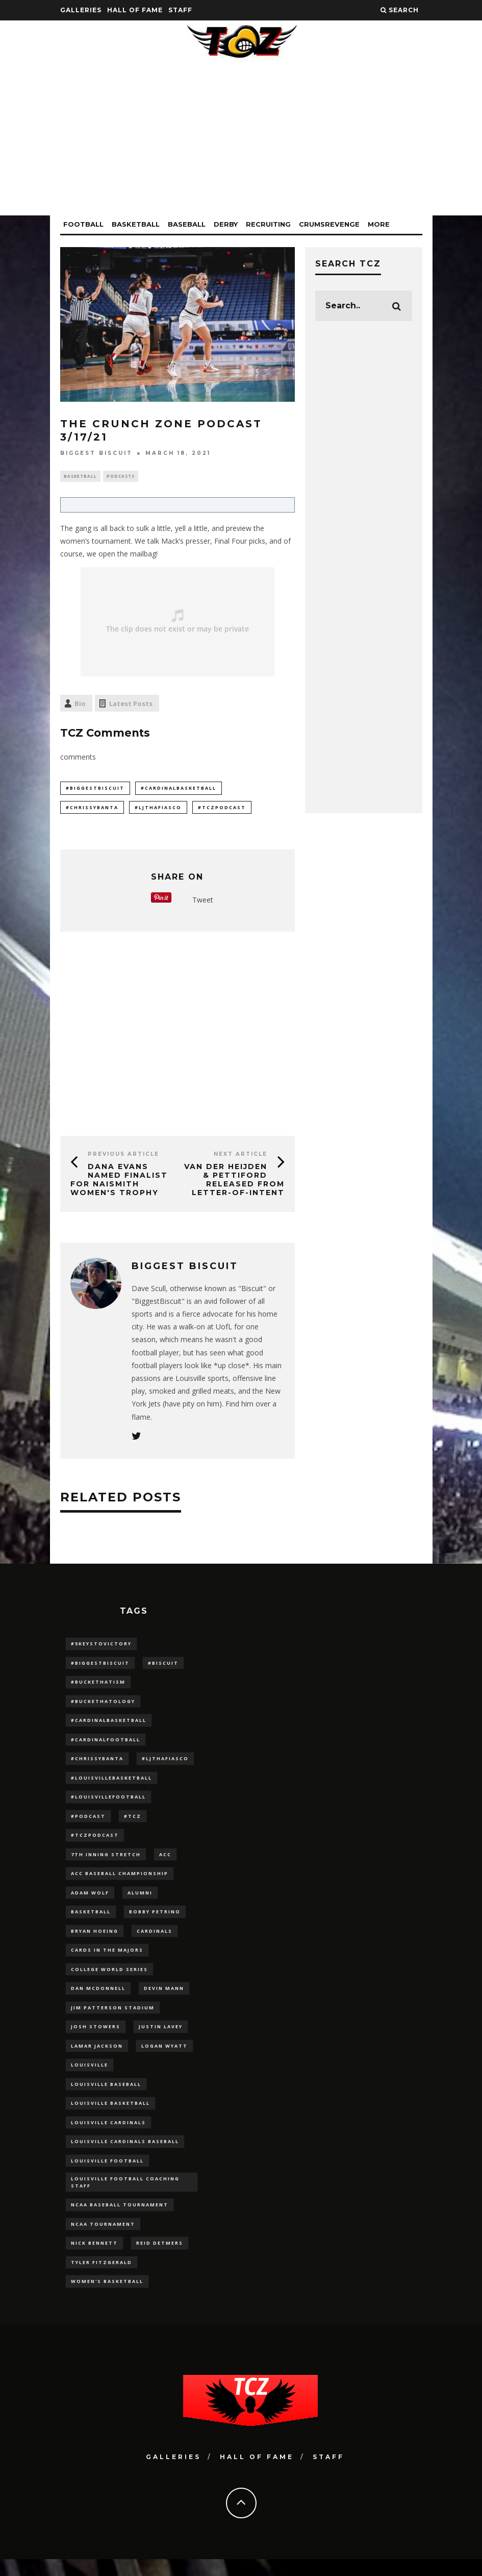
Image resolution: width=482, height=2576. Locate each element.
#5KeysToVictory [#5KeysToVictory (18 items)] (101, 1646)
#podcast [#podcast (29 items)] (88, 1827)
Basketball (136, 224)
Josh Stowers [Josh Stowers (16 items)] (95, 2047)
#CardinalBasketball (178, 789)
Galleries (81, 10)
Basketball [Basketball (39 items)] (91, 1927)
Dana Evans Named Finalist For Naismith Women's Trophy (119, 1182)
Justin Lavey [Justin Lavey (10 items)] (161, 2047)
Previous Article (123, 1157)
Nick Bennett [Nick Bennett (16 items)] (94, 2274)
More (379, 224)
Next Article (240, 1157)
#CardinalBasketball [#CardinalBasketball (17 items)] (108, 1726)
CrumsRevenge (329, 224)
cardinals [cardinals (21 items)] (154, 1946)
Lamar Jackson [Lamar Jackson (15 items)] (97, 2066)
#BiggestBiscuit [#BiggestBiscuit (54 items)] (100, 1666)
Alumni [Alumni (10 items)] (140, 1907)
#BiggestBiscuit (95, 789)
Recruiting (268, 224)
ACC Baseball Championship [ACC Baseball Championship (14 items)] (119, 1886)
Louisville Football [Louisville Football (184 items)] (107, 2186)
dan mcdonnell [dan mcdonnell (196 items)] (98, 2006)
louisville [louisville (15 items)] (89, 2086)
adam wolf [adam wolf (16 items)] (90, 1907)
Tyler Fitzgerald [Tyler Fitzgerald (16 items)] (101, 2294)
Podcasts (121, 476)
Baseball (187, 224)
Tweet (202, 903)
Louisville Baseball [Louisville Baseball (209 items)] (106, 2106)
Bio (80, 704)
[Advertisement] (241, 143)
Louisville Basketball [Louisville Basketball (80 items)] (110, 2127)
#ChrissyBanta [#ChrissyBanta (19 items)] (97, 1766)
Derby (226, 224)
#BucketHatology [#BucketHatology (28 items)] (103, 1707)
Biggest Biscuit (96, 453)
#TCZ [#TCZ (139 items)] (132, 1827)
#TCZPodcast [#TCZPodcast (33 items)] (95, 1846)
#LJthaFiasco (158, 809)
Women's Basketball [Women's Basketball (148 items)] (107, 2314)
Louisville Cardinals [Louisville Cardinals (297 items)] (108, 2147)
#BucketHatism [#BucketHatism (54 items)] (98, 1686)
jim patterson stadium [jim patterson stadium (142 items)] (113, 2027)
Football (83, 224)
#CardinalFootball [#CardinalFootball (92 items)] (105, 1746)
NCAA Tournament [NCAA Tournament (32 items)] (103, 2254)
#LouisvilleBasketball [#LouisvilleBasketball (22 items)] (111, 1786)
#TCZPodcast (222, 809)
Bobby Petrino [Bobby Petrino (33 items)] (155, 1927)
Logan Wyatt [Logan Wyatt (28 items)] (164, 2066)
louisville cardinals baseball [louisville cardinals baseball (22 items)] (125, 2167)
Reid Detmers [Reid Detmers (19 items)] (159, 2274)
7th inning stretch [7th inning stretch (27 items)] (106, 1866)
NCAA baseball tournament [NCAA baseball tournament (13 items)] (119, 2234)
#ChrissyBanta (92, 809)
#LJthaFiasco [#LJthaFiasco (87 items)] (165, 1766)
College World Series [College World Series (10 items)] (109, 1986)
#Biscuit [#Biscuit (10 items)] (163, 1666)
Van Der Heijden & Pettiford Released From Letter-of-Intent (234, 1182)
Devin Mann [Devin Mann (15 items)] (164, 2006)
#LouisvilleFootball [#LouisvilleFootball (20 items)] (108, 1807)
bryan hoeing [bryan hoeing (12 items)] (94, 1946)
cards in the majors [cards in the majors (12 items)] (107, 1966)
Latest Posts (131, 704)
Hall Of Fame (135, 10)
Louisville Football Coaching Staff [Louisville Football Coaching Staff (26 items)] (125, 2210)
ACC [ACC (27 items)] (165, 1866)
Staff (180, 10)
